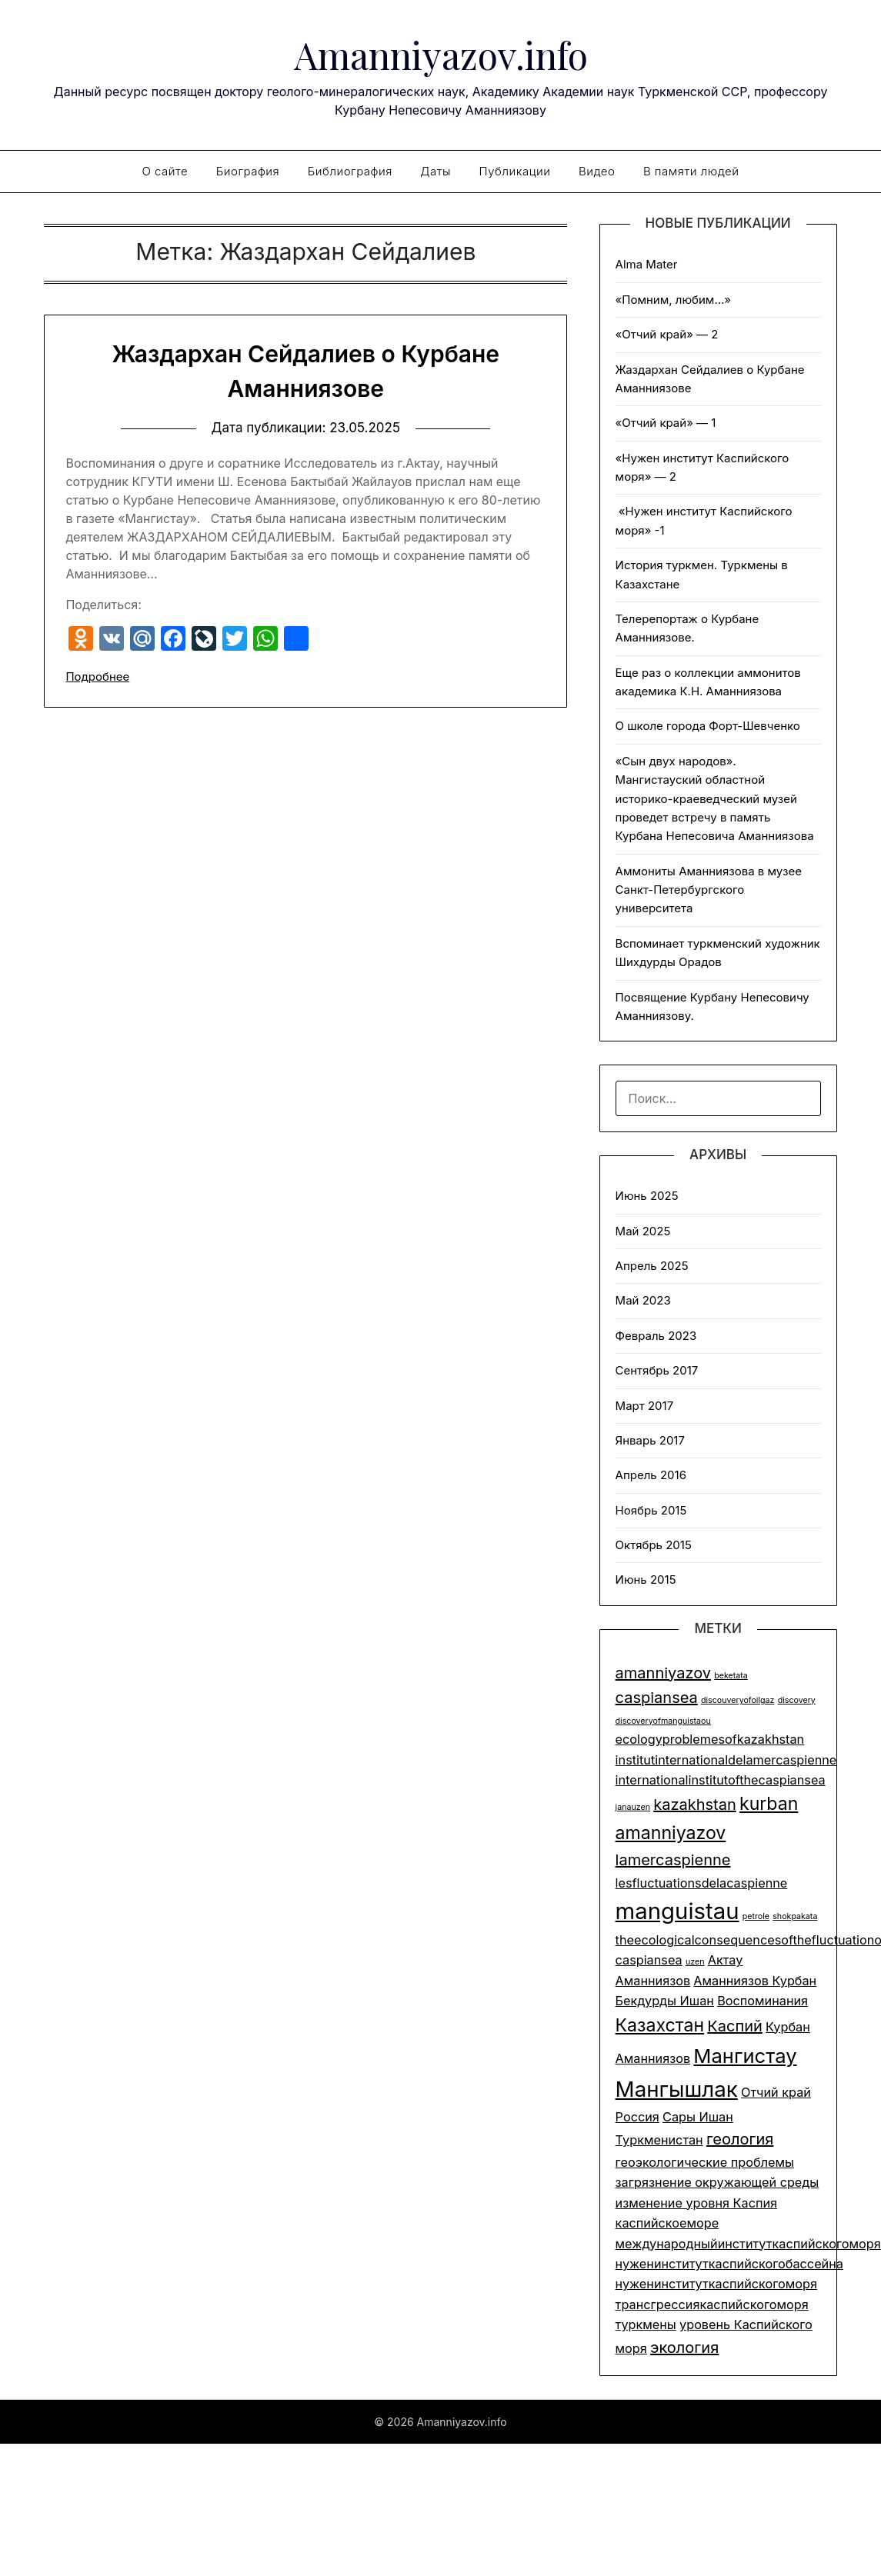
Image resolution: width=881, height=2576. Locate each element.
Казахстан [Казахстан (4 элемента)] (660, 2025)
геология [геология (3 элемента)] (739, 2139)
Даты (435, 171)
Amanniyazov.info (441, 54)
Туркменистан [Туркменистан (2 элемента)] (659, 2140)
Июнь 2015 (646, 1579)
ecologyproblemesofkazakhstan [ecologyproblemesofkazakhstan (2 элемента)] (710, 1739)
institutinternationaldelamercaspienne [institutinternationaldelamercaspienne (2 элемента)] (726, 1760)
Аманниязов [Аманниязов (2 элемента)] (653, 1980)
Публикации (515, 171)
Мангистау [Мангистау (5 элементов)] (744, 2056)
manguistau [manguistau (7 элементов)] (677, 1911)
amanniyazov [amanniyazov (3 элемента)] (663, 1673)
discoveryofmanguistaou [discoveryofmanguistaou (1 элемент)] (663, 1721)
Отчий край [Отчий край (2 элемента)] (776, 2092)
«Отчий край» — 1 (666, 422)
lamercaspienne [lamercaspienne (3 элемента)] (673, 1860)
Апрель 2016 (651, 1475)
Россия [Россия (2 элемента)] (637, 2116)
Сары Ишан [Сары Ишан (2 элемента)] (697, 2116)
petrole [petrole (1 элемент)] (756, 1916)
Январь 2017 (650, 1440)
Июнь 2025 (647, 1195)
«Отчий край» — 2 (667, 334)
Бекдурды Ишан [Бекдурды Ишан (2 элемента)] (665, 2000)
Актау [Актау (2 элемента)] (725, 1960)
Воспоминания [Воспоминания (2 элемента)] (762, 2000)
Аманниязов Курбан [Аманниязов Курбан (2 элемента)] (754, 1980)
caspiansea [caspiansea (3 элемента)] (657, 1697)
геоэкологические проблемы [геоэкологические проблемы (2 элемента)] (705, 2162)
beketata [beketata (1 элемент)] (731, 1676)
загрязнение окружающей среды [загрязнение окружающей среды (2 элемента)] (717, 2182)
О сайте (165, 171)
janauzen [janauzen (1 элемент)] (633, 1807)
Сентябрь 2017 (657, 1370)
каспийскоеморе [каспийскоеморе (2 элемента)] (667, 2223)
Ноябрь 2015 (651, 1510)
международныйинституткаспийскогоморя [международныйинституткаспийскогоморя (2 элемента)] (748, 2243)
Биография (248, 171)
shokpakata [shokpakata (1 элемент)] (795, 1916)
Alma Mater (647, 264)
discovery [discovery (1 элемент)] (797, 1700)
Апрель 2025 (652, 1265)
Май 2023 (643, 1300)
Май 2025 (643, 1231)
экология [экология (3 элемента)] (684, 2347)
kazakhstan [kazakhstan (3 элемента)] (694, 1804)
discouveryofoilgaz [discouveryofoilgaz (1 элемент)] (737, 1700)
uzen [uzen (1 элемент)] (695, 1962)
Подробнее (97, 676)
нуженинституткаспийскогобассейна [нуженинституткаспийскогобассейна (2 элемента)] (729, 2263)
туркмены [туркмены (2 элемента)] (646, 2324)
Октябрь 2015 (654, 1545)
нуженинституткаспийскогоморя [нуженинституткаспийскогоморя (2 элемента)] (716, 2283)
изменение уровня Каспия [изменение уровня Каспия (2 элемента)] (697, 2203)
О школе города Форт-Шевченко (708, 725)
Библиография (350, 171)
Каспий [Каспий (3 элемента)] (735, 2026)
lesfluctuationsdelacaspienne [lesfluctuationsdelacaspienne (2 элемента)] (702, 1883)
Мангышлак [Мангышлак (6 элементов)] (677, 2089)
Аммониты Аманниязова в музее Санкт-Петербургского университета (709, 890)
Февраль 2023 (656, 1335)
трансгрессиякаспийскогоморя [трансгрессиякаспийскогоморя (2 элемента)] (712, 2304)
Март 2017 (645, 1405)
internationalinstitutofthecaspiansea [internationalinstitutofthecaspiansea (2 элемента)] (721, 1780)
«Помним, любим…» (674, 299)
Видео (597, 171)
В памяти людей (691, 171)
